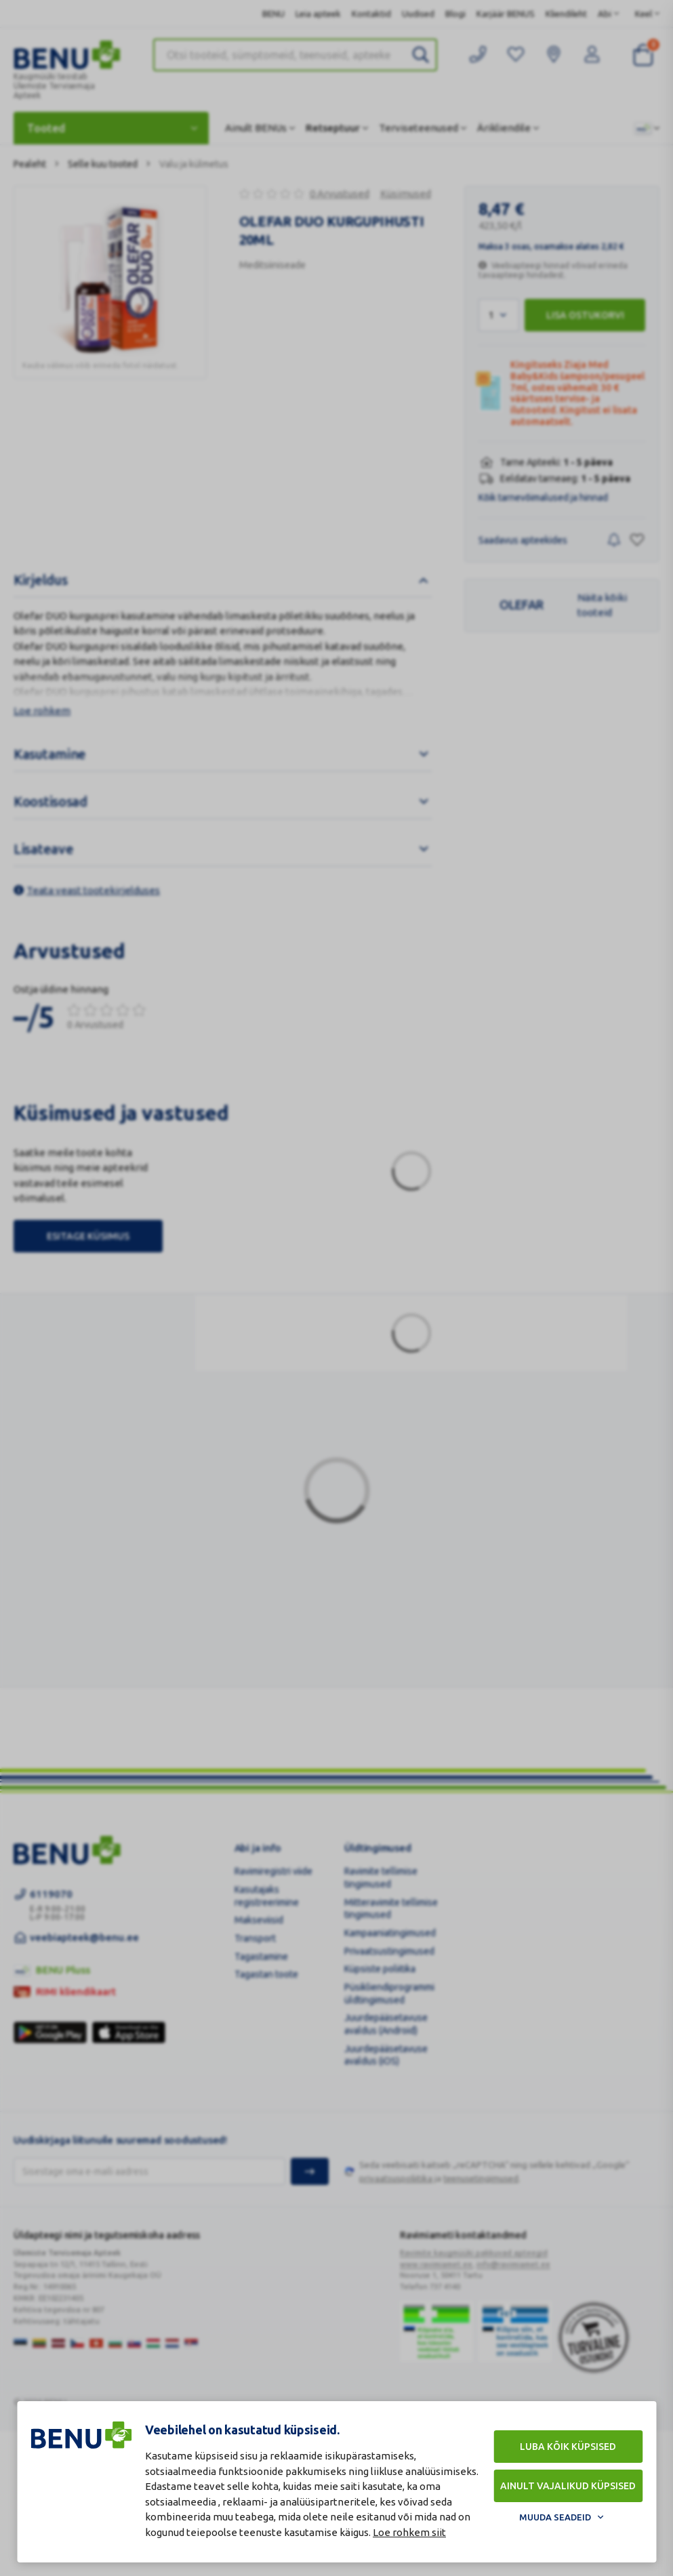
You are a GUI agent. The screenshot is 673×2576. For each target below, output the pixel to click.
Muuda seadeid (555, 2517)
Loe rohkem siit (409, 2532)
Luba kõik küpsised (568, 2446)
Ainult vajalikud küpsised (568, 2485)
